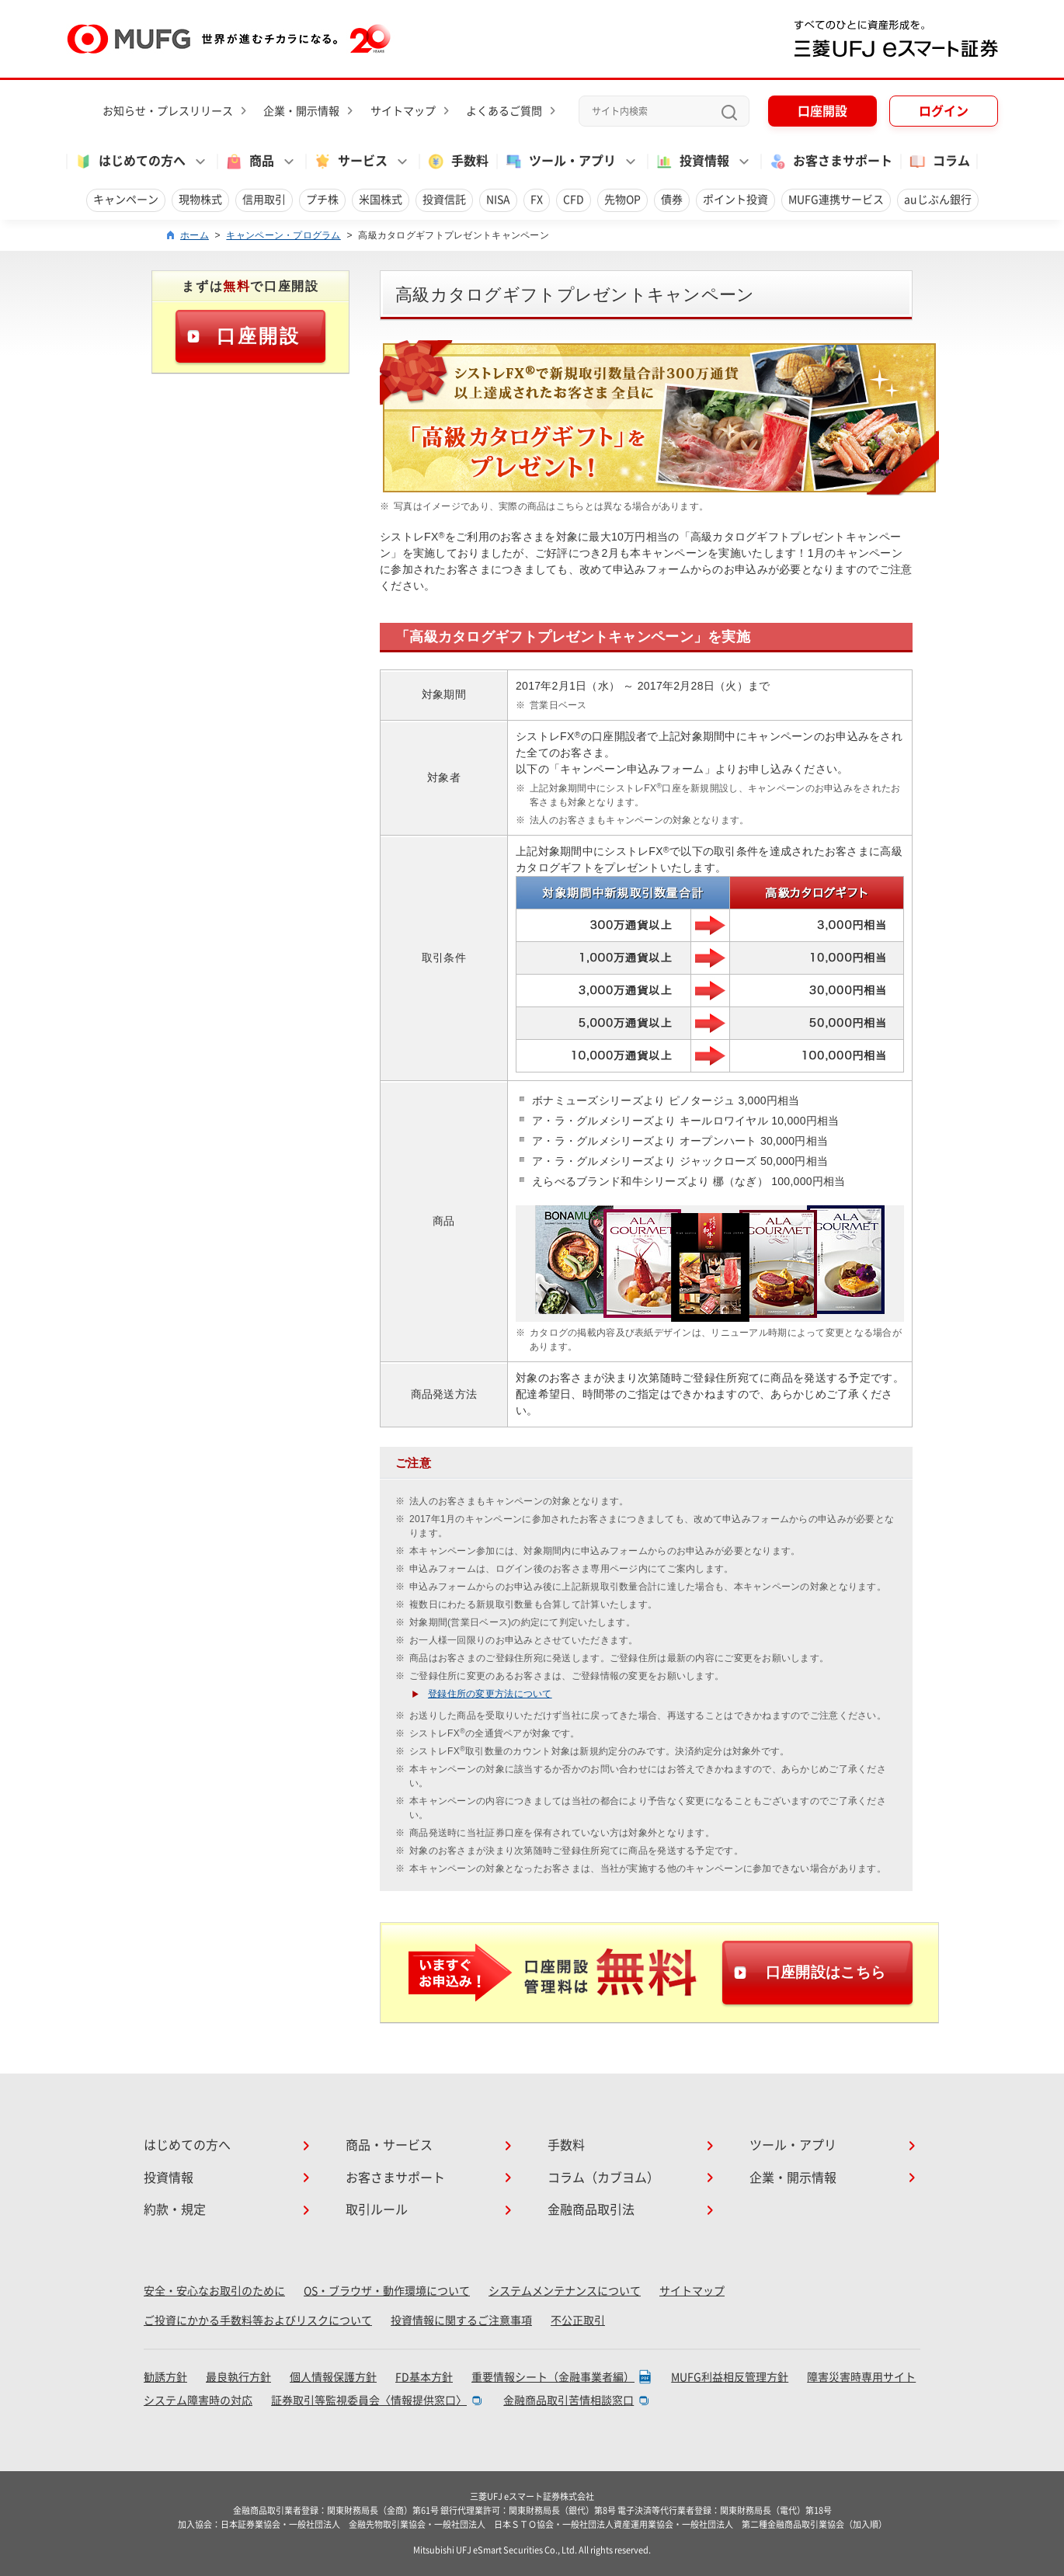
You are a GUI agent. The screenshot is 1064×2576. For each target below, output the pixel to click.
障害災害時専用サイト (861, 2377)
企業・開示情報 (301, 111)
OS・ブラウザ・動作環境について (387, 2291)
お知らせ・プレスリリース (168, 111)
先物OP (622, 199)
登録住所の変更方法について (490, 1693)
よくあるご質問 (504, 111)
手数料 (457, 161)
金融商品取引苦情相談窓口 (568, 2400)
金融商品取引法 (591, 2209)
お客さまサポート (830, 161)
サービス (350, 161)
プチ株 (322, 199)
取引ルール (377, 2209)
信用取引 (264, 199)
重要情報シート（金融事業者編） (553, 2377)
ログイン (943, 111)
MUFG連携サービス (836, 199)
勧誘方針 (165, 2377)
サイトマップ (403, 111)
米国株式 (380, 199)
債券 (672, 199)
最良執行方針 (238, 2377)
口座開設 (822, 111)
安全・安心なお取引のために (214, 2291)
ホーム (194, 235)
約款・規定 (175, 2209)
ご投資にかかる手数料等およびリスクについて (258, 2320)
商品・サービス (389, 2145)
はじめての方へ (130, 161)
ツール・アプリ (560, 161)
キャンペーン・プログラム (283, 235)
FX (536, 199)
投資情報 (692, 161)
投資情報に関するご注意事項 (461, 2320)
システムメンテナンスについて (565, 2291)
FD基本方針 (424, 2377)
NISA (498, 199)
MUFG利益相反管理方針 (729, 2377)
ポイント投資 (735, 199)
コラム (939, 161)
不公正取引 (578, 2320)
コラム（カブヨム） (603, 2177)
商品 (249, 161)
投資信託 (444, 199)
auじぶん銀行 (938, 199)
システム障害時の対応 (198, 2400)
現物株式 (200, 199)
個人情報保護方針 (333, 2377)
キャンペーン (125, 199)
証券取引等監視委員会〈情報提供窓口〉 (369, 2400)
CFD (573, 199)
